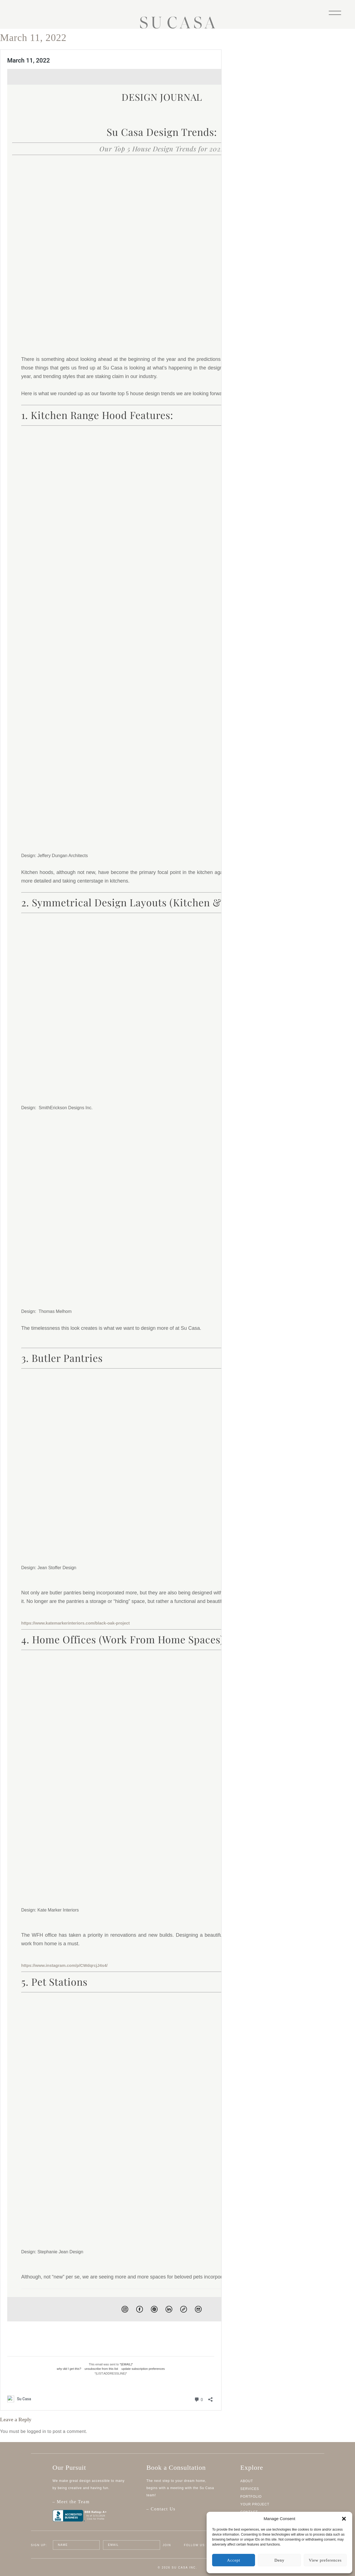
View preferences (325, 2560)
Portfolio (251, 2497)
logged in (36, 2431)
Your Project (254, 2504)
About (246, 2481)
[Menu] (335, 12)
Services (249, 2489)
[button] (344, 2518)
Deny (279, 2560)
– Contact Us (161, 2509)
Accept (233, 2560)
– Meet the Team (93, 2504)
